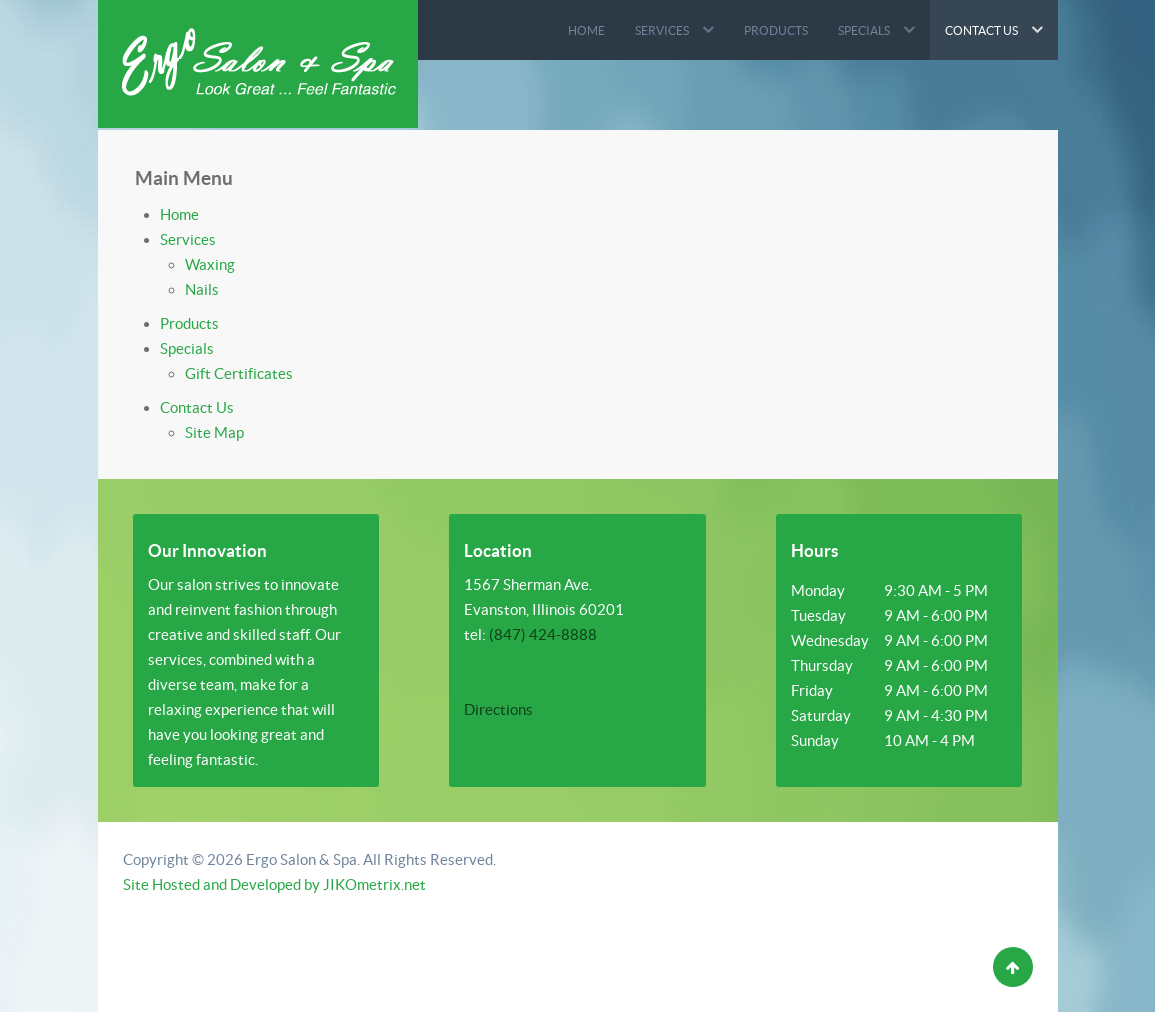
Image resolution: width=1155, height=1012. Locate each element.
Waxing (210, 264)
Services (188, 239)
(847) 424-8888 (543, 634)
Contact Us (197, 407)
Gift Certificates (239, 373)
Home (179, 214)
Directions (498, 709)
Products (189, 323)
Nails (202, 289)
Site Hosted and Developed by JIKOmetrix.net (274, 884)
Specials (187, 348)
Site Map (214, 432)
